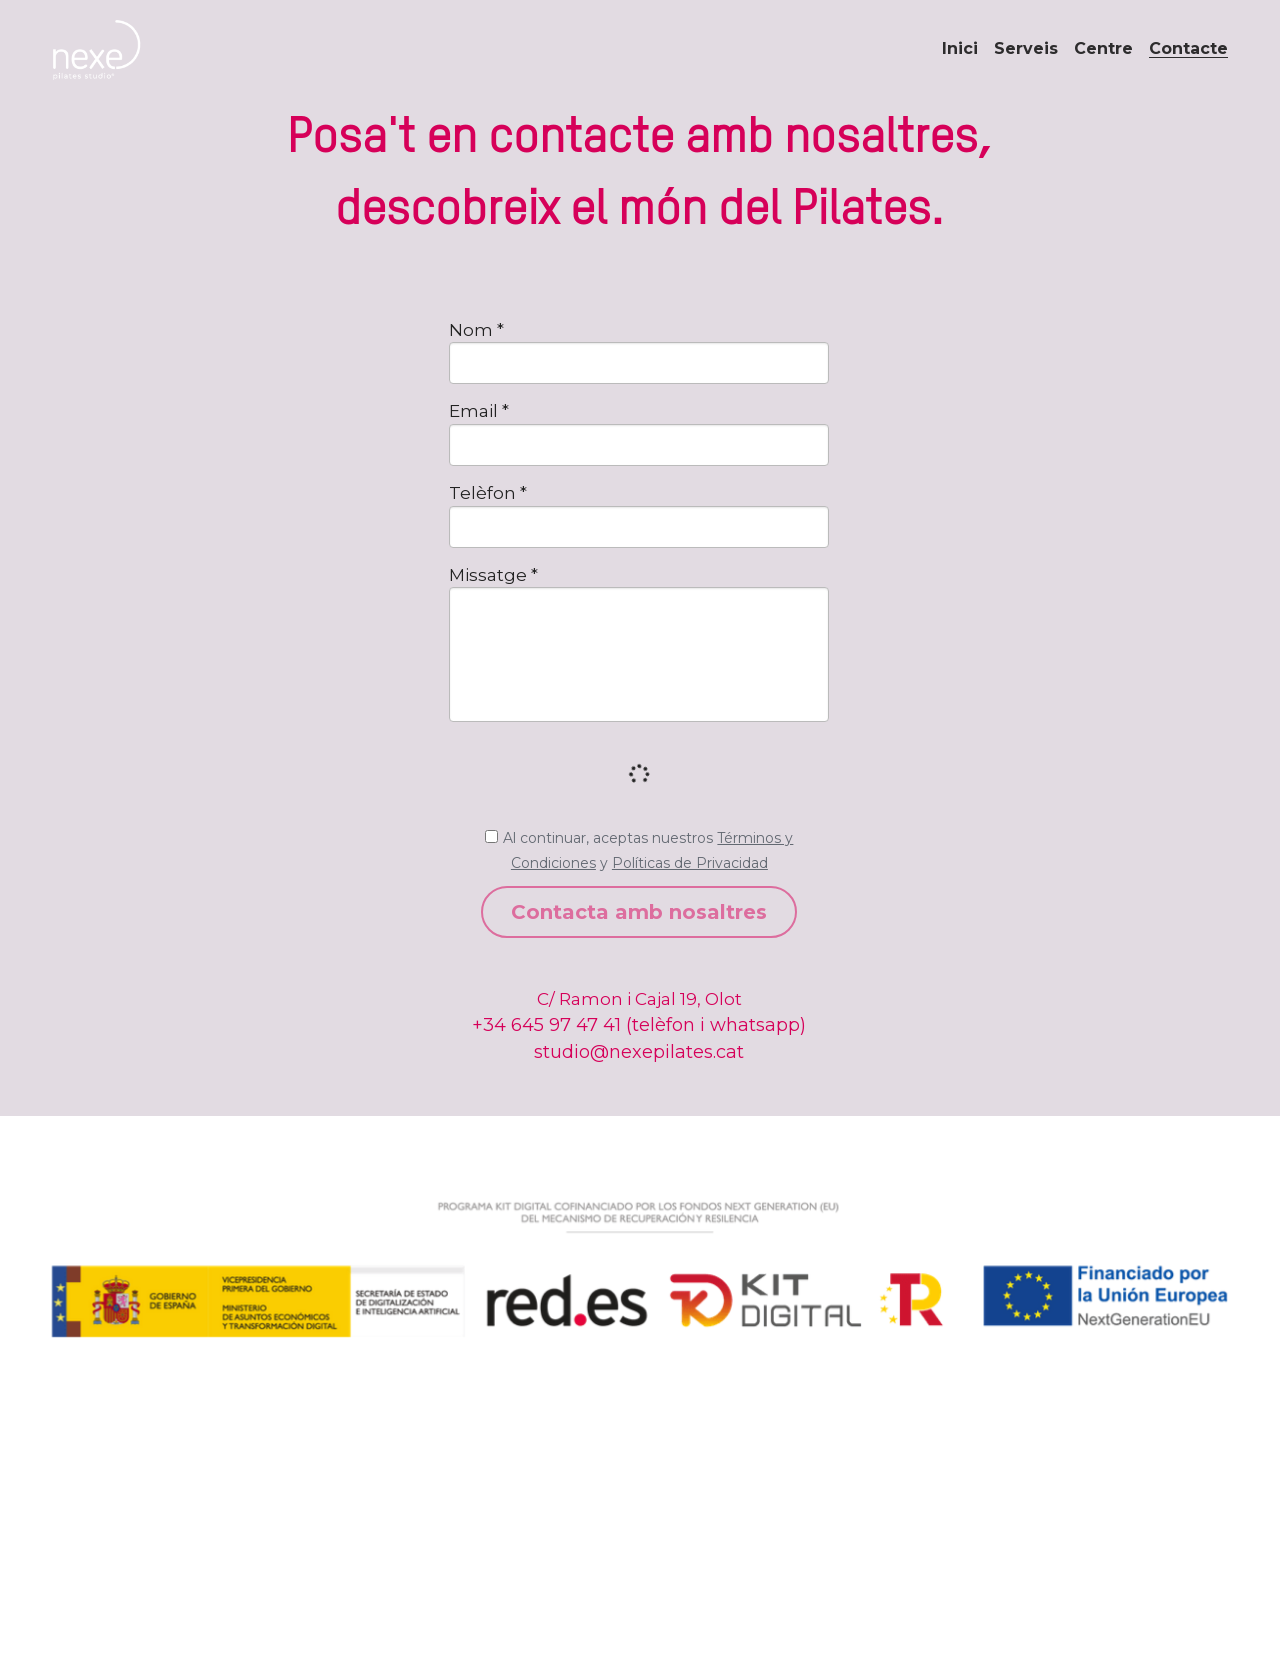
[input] (639, 363)
